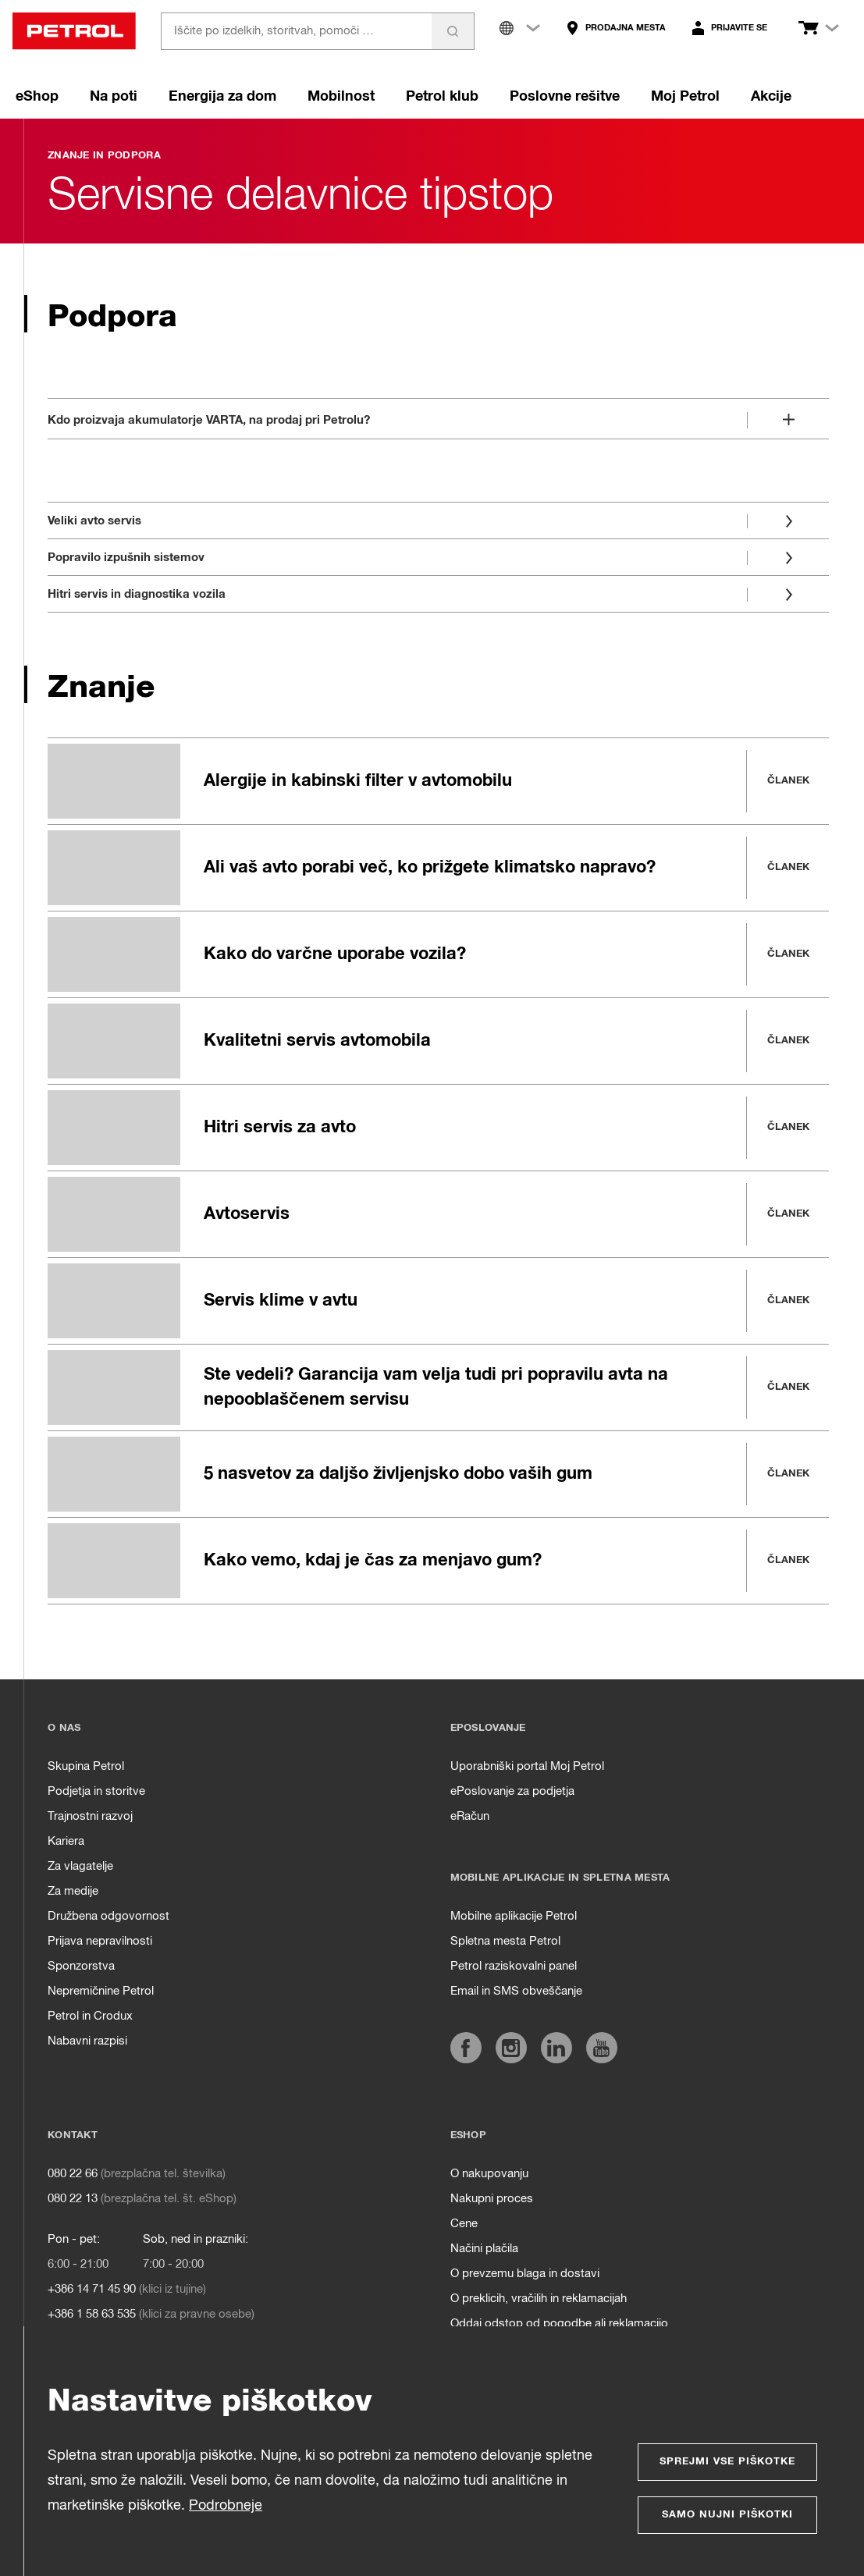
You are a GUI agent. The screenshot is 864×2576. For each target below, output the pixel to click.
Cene (464, 2224)
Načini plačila (484, 2248)
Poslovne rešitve (565, 97)
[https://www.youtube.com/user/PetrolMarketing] (601, 2047)
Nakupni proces (491, 2199)
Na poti (113, 97)
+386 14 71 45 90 (92, 2289)
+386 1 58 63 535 (92, 2314)
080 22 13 (73, 2199)
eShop (37, 97)
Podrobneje (225, 2506)
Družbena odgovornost (108, 1916)
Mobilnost (341, 97)
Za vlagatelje (80, 1866)
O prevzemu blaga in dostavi (524, 2273)
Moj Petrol (685, 97)
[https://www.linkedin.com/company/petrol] (556, 2047)
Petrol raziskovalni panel (513, 1966)
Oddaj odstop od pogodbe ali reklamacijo (559, 2323)
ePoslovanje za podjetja (512, 1791)
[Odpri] (438, 417)
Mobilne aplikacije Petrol (513, 1916)
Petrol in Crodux (90, 2016)
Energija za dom (222, 97)
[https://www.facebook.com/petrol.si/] (466, 2047)
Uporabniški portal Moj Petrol (527, 1766)
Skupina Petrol (86, 1766)
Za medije (73, 1891)
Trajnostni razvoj (90, 1816)
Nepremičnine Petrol (101, 1991)
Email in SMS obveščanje (516, 1991)
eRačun (469, 1816)
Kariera (66, 1841)
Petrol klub (442, 97)
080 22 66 (73, 2174)
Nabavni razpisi (87, 2041)
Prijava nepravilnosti (100, 1941)
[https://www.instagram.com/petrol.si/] (511, 2047)
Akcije (771, 97)
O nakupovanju (489, 2174)
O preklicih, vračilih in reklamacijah (538, 2298)
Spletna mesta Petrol (505, 1941)
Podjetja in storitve (96, 1791)
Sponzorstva (81, 1966)
